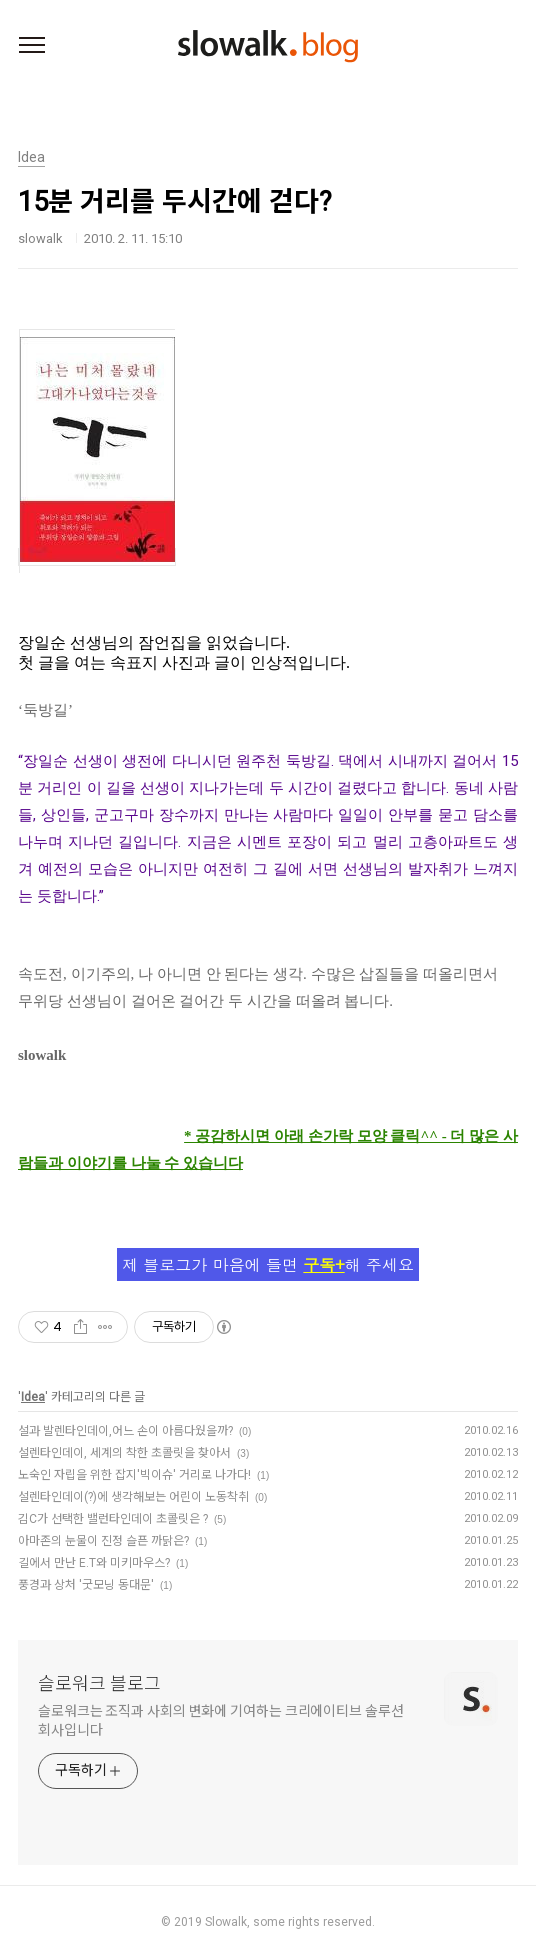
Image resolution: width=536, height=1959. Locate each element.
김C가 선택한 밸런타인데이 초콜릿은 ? (113, 1519)
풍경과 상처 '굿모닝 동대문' (86, 1585)
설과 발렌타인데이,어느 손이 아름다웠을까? (125, 1431)
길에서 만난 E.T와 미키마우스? (94, 1563)
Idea (33, 1397)
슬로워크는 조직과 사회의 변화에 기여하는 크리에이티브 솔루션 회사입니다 (221, 1720)
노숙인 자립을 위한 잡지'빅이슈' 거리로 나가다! (134, 1475)
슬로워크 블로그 (99, 1683)
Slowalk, (227, 1922)
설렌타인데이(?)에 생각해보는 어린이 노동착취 (133, 1497)
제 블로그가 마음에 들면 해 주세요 (268, 1264)
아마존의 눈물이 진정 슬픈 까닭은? (103, 1541)
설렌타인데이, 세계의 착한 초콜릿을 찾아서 (124, 1453)
